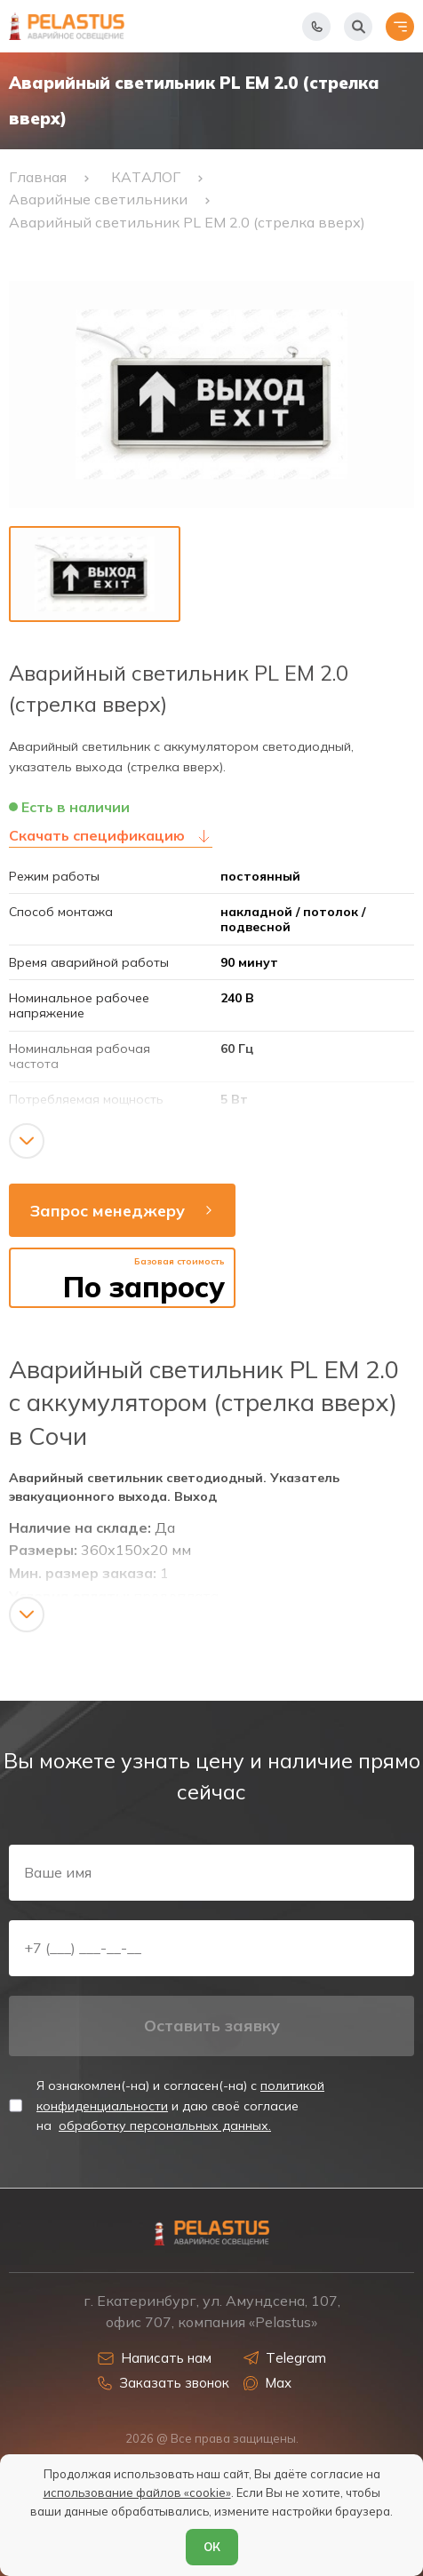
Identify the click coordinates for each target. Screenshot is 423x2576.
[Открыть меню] (400, 26)
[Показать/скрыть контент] (26, 1141)
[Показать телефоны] (316, 26)
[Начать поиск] (358, 26)
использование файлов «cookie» (137, 2492)
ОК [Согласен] (212, 2547)
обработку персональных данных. (165, 2125)
